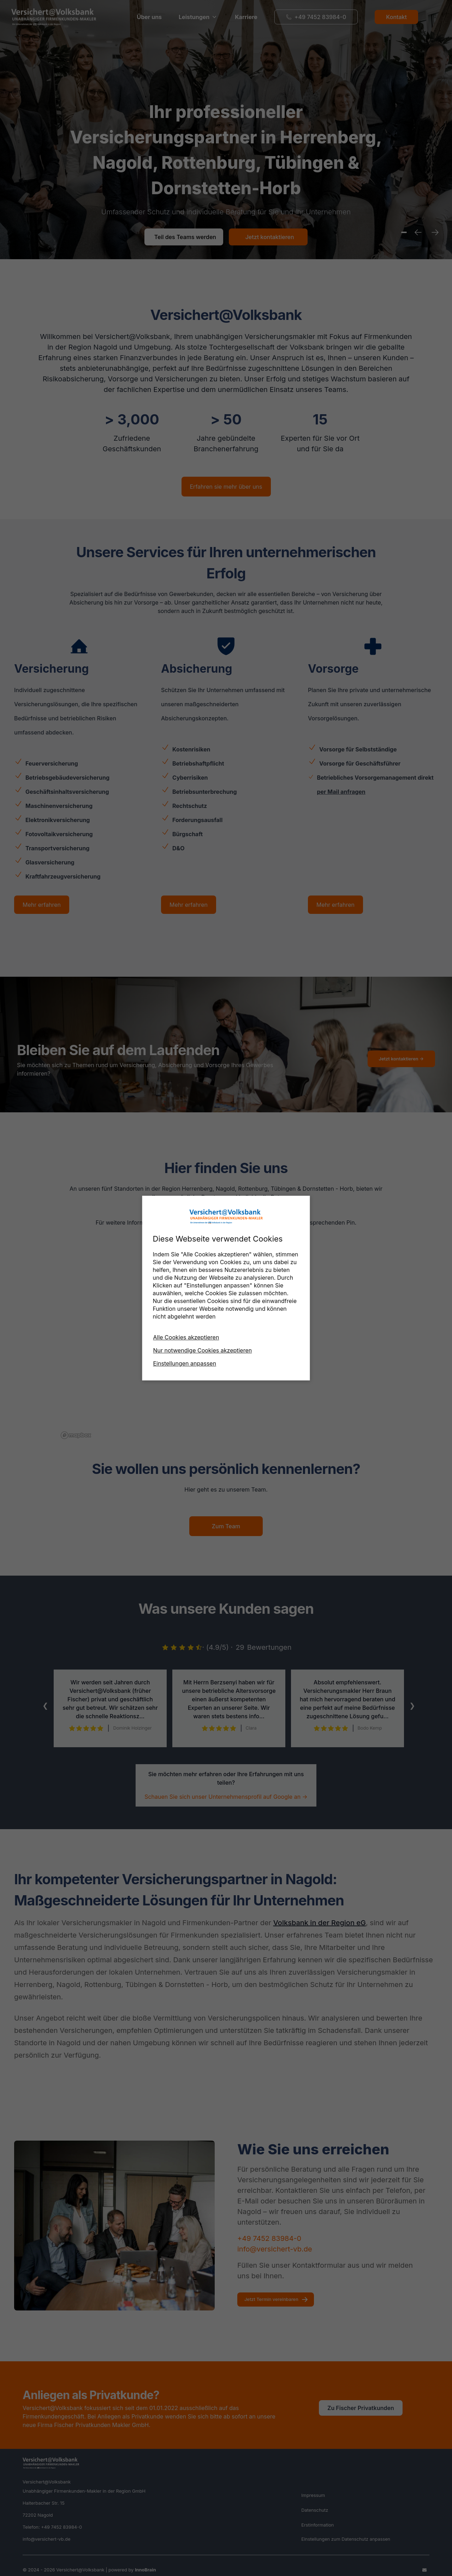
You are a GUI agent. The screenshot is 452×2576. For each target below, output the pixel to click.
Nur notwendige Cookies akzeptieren (202, 1350)
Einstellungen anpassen (184, 1363)
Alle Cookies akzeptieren (186, 1337)
